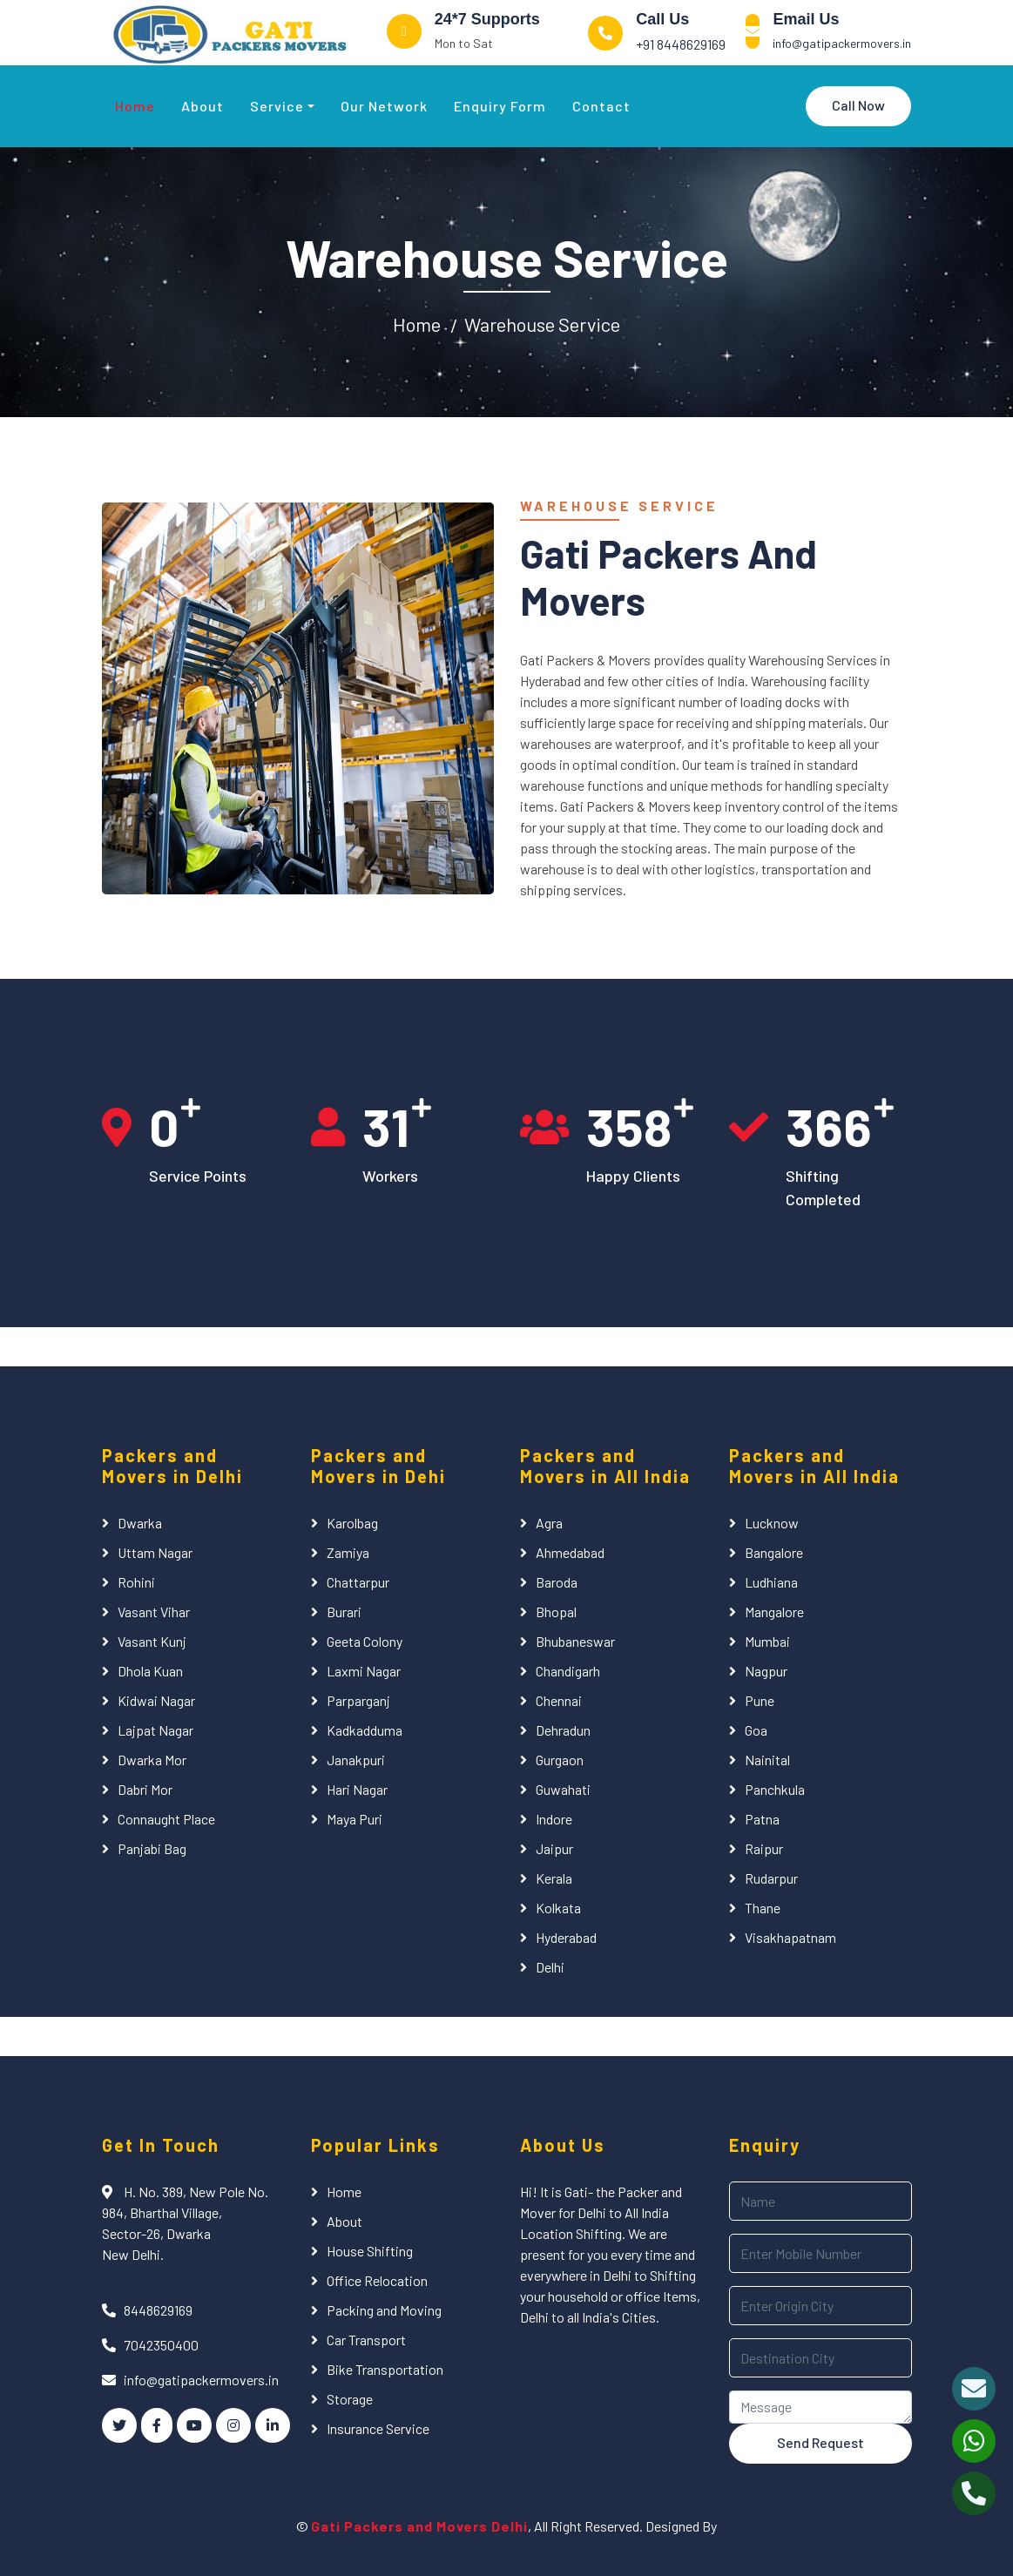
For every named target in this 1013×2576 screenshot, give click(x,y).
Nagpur (766, 1670)
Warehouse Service (542, 324)
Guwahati (563, 1789)
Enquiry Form (500, 106)
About (202, 106)
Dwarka (140, 1522)
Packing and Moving (384, 2310)
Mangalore (774, 1611)
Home (135, 106)
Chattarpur (358, 1582)
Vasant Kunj (152, 1641)
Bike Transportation (385, 2369)
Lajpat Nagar (155, 1730)
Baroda (556, 1582)
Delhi (550, 1967)
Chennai (559, 1700)
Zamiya (348, 1552)
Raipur (764, 1848)
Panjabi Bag (152, 1848)
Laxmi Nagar (364, 1670)
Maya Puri (354, 1819)
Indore (554, 1819)
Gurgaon (560, 1759)
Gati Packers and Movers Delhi (419, 2526)
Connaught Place (166, 1819)
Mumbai (767, 1641)
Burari (344, 1611)
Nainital (767, 1759)
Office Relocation (377, 2280)
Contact (601, 106)
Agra (549, 1522)
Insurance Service (378, 2428)
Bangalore (774, 1552)
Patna (762, 1819)
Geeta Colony (364, 1641)
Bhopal (556, 1611)
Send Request (820, 2442)
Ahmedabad (570, 1552)
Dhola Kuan (150, 1670)
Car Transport (366, 2339)
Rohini (136, 1582)
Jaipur (554, 1848)
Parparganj (358, 1700)
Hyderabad (566, 1937)
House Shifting (370, 2250)
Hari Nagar (357, 1789)
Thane (762, 1907)
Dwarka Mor (152, 1759)
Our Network (384, 106)
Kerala (554, 1878)
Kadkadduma (364, 1730)
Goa (756, 1730)
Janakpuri (356, 1759)
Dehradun (563, 1730)
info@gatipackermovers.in (842, 43)
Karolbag (352, 1522)
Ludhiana (771, 1582)
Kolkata (558, 1907)
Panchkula (775, 1789)
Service (277, 106)
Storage (350, 2399)
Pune (759, 1700)
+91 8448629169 (681, 44)
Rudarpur (771, 1878)
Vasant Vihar (154, 1611)
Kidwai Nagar (156, 1700)
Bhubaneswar (575, 1641)
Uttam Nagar (155, 1552)
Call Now (858, 105)
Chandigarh (568, 1670)
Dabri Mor (145, 1789)
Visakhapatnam (790, 1937)
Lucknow (772, 1522)
